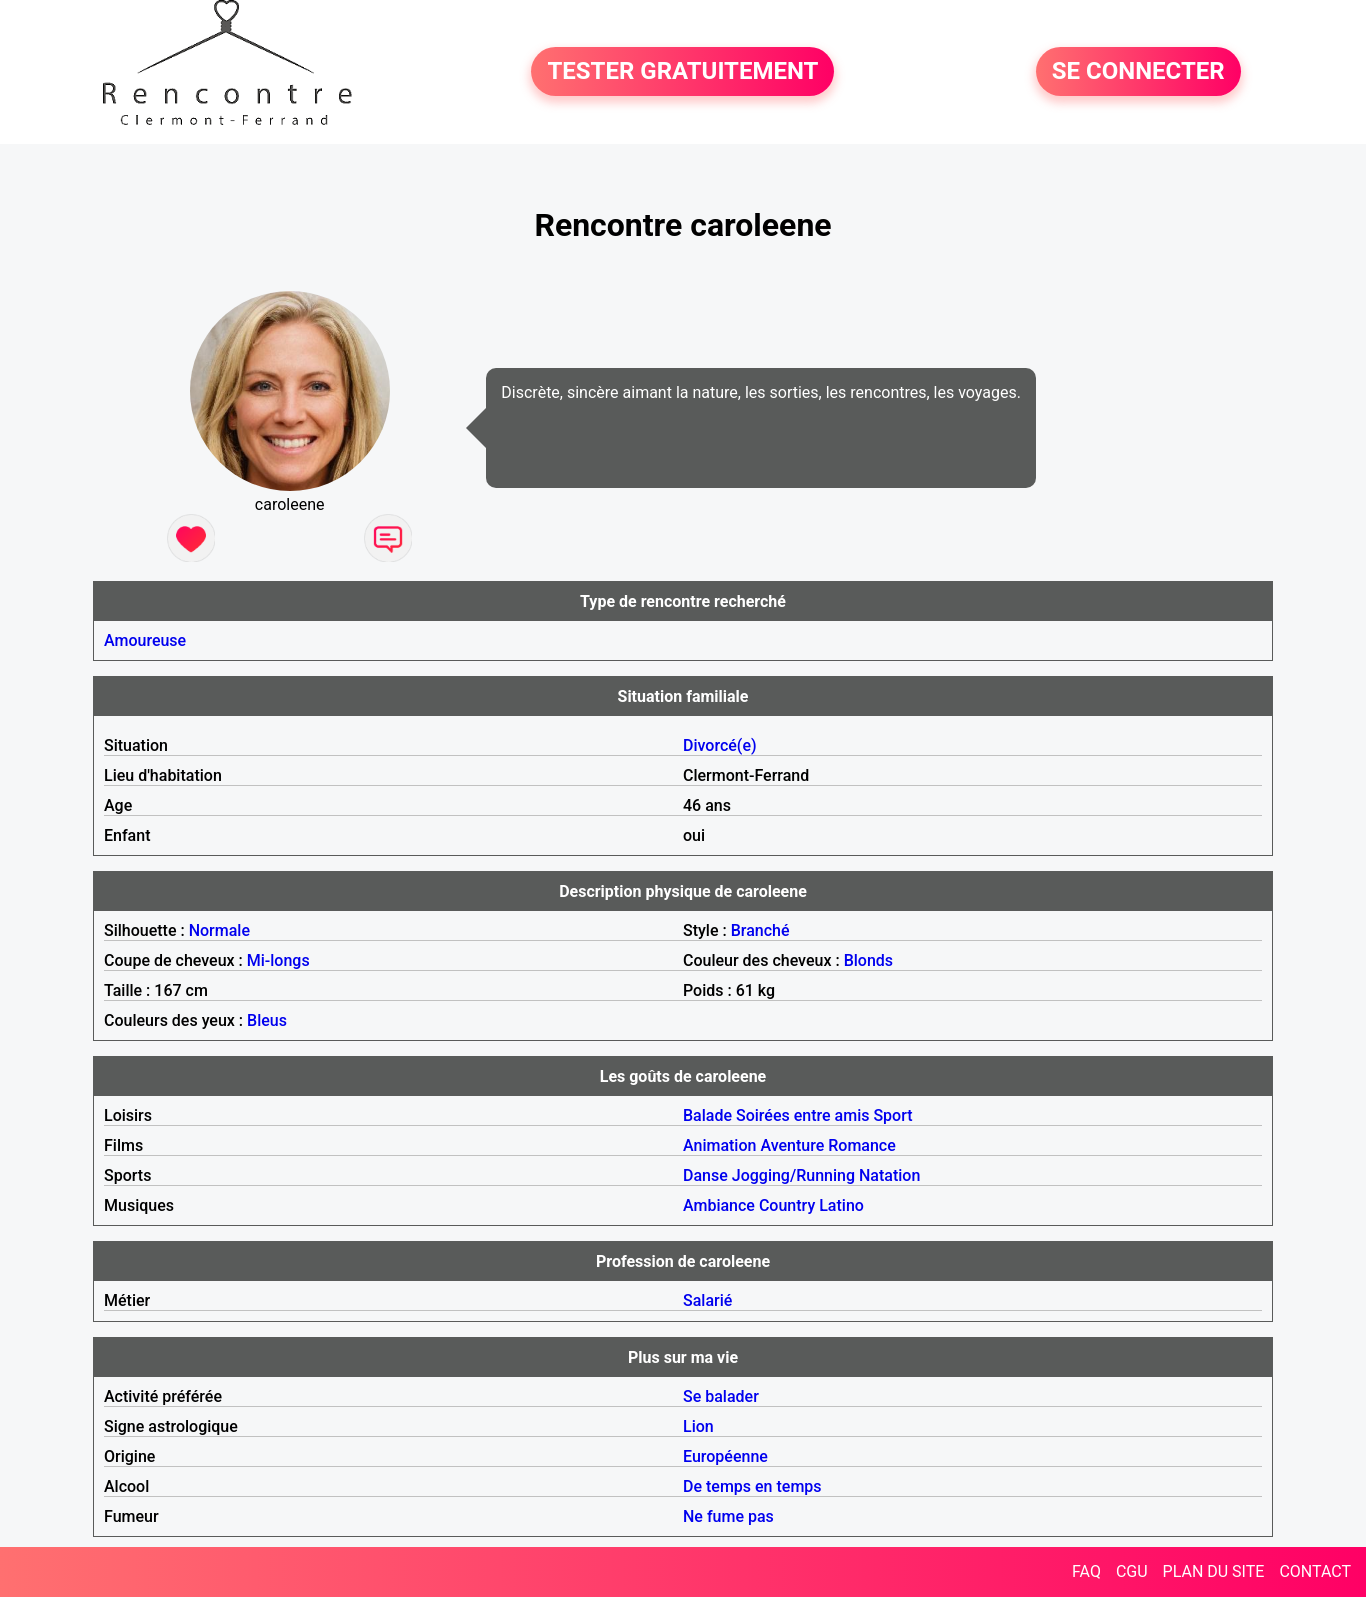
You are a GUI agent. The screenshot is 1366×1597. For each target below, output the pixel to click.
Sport (892, 1115)
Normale (219, 930)
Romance (862, 1145)
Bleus (267, 1020)
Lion (698, 1426)
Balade (707, 1115)
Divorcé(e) (720, 745)
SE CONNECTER (1138, 72)
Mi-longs (278, 960)
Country (787, 1205)
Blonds (868, 960)
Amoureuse (145, 640)
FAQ (1086, 1571)
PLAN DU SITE (1214, 1571)
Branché (760, 930)
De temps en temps (752, 1486)
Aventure (792, 1145)
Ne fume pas (728, 1516)
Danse (705, 1175)
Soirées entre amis (802, 1115)
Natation (889, 1175)
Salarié (707, 1300)
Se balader (721, 1396)
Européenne (725, 1456)
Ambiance (719, 1205)
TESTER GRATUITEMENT (682, 72)
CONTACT (1315, 1571)
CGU (1132, 1571)
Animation (719, 1145)
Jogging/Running (793, 1175)
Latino (841, 1205)
